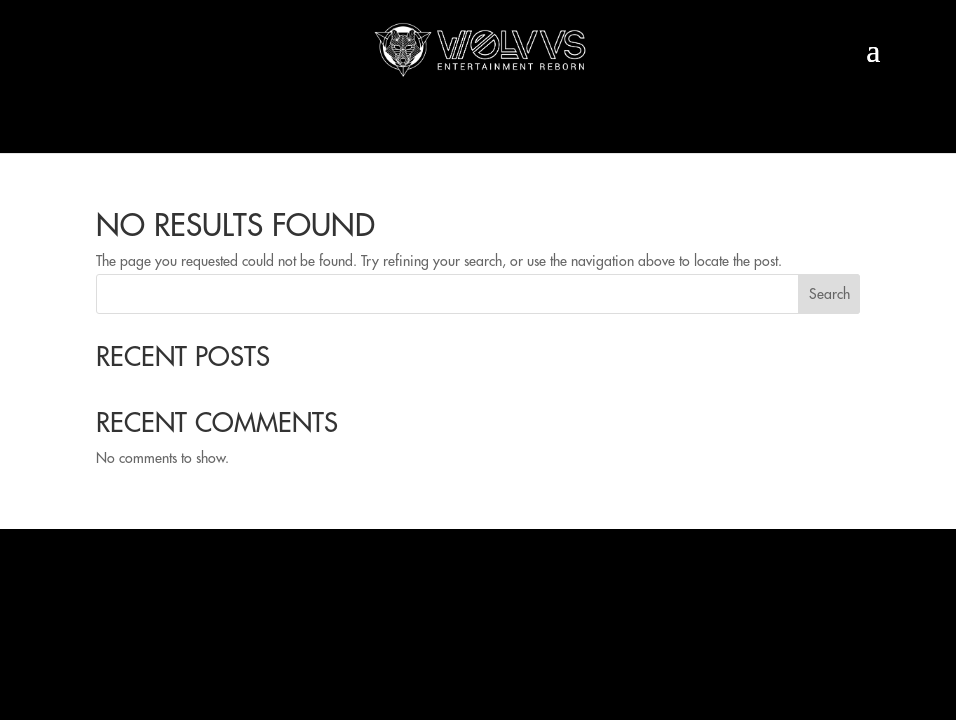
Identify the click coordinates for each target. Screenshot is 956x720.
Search (829, 294)
